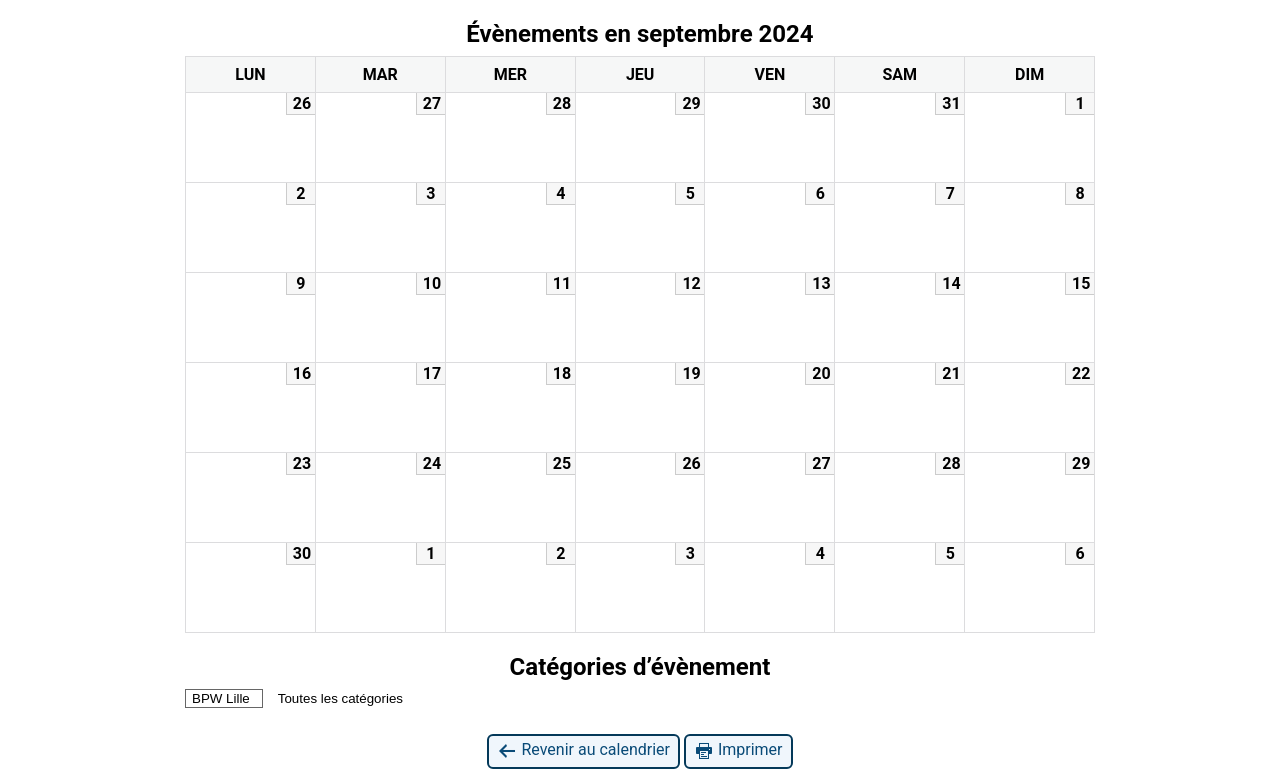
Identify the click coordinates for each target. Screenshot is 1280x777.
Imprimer (738, 750)
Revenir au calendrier (583, 750)
